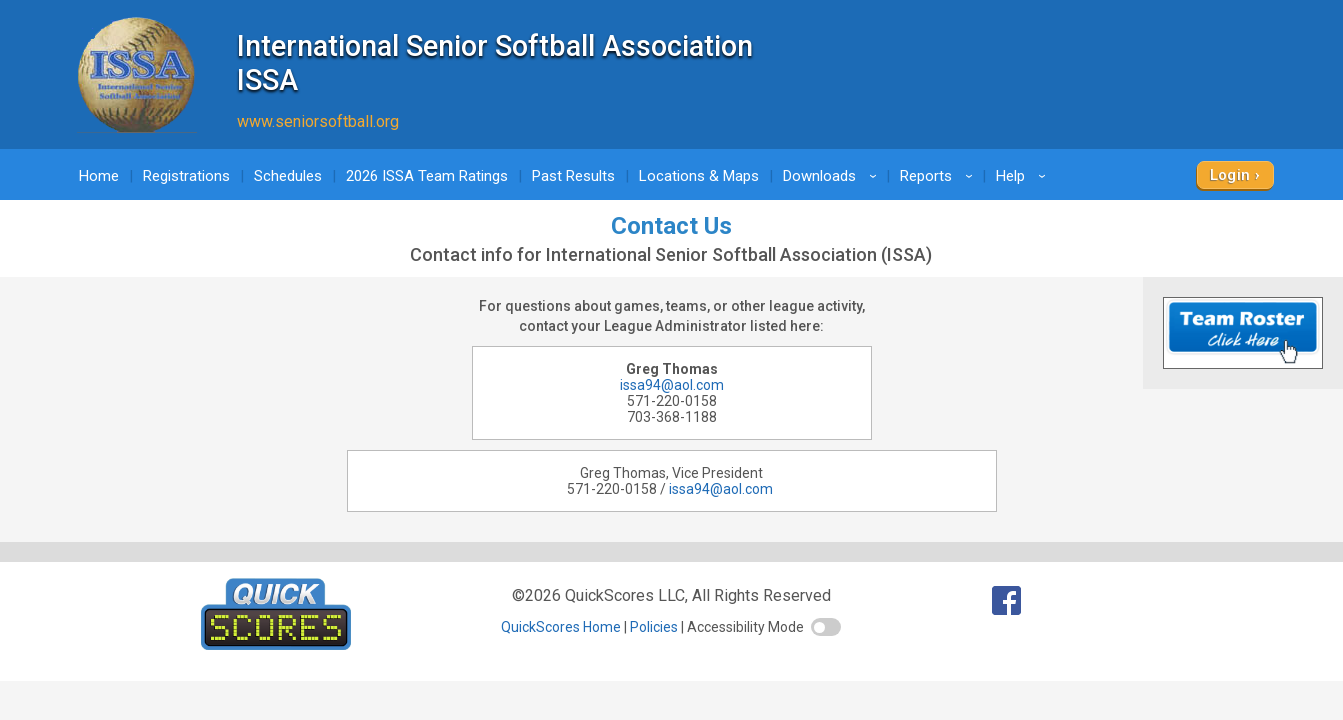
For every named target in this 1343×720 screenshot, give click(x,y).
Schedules (288, 176)
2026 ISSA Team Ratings (427, 176)
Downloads (833, 176)
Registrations (186, 176)
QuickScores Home (561, 627)
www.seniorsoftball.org (318, 121)
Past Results (573, 176)
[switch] (826, 627)
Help (1024, 176)
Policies (654, 627)
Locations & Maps (699, 176)
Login (1230, 175)
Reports (939, 176)
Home (99, 176)
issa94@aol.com (672, 385)
